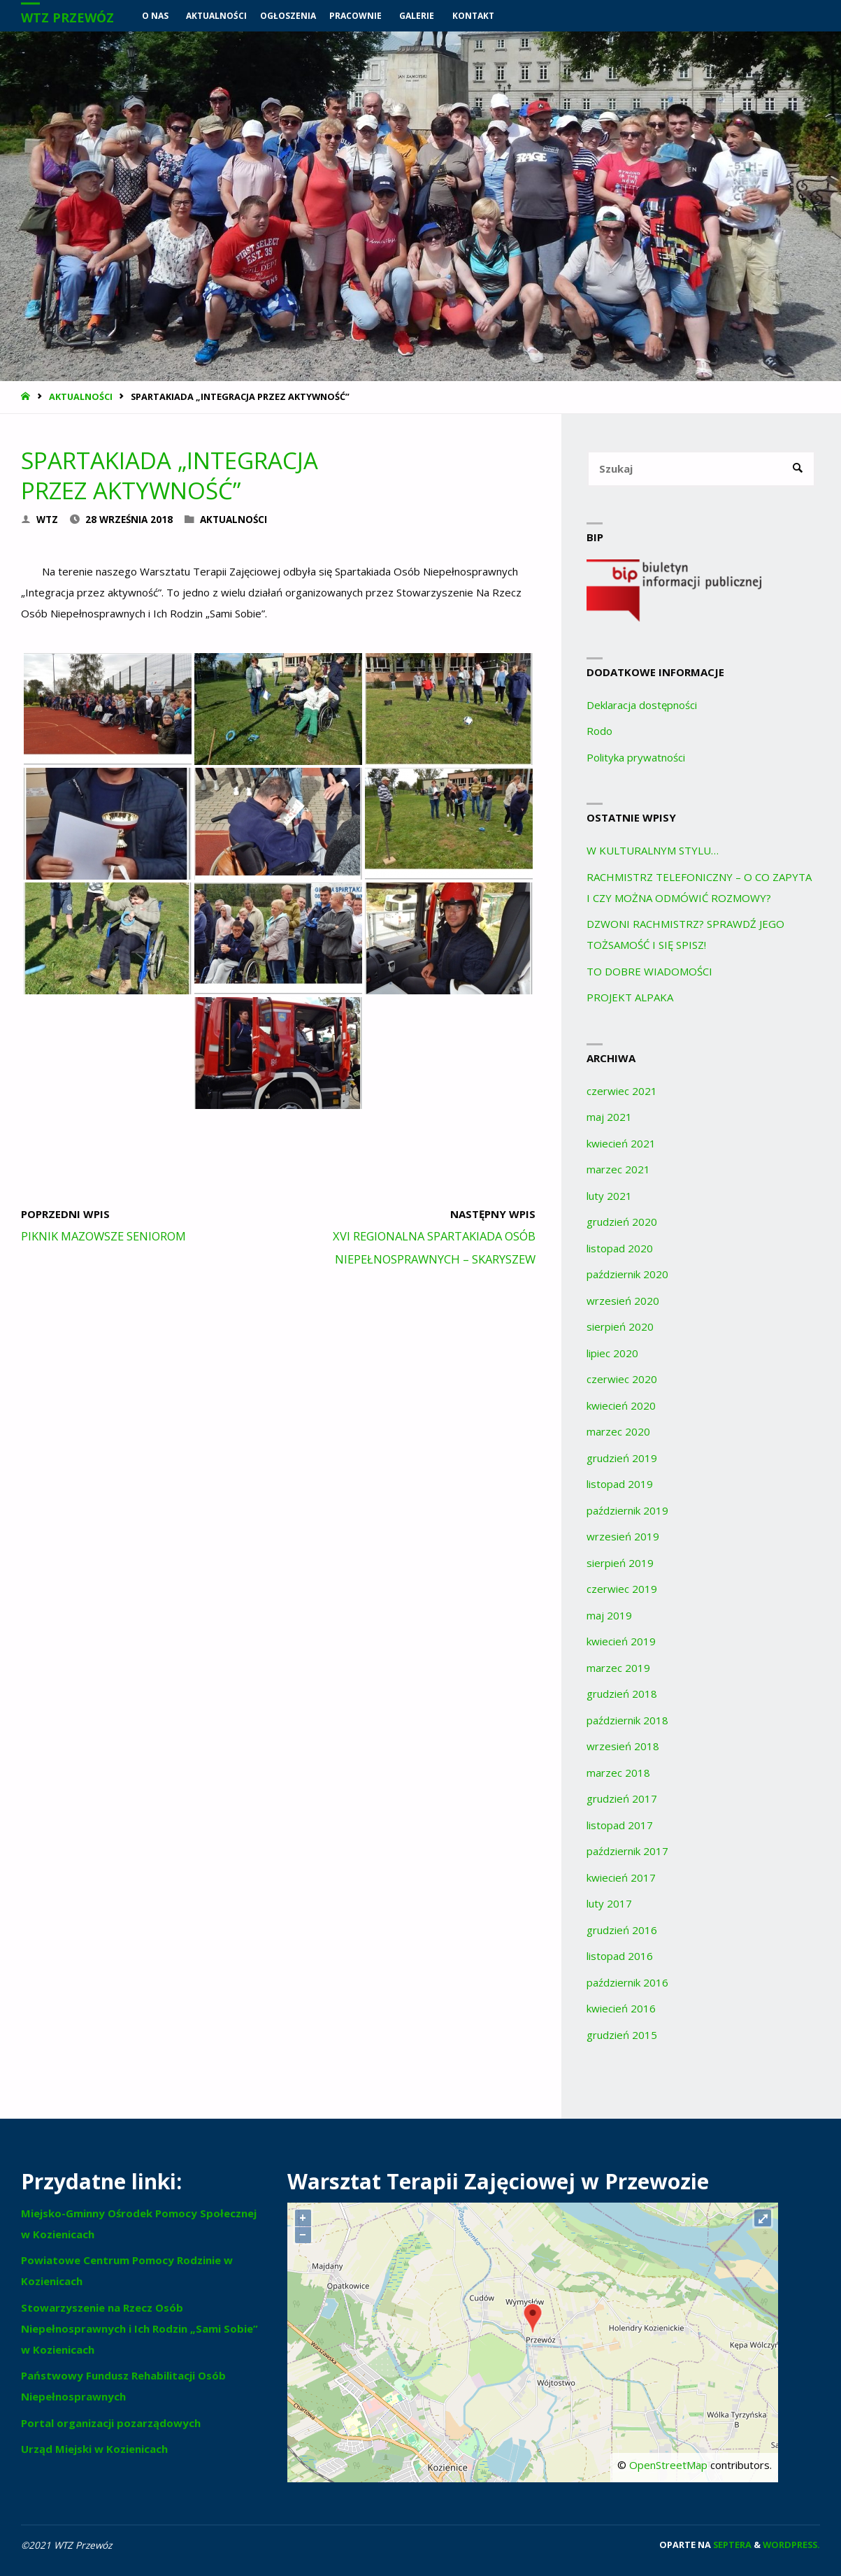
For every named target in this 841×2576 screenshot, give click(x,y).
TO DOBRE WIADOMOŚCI (649, 971)
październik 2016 (627, 1982)
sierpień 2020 (620, 1326)
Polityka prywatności (636, 757)
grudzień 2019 (622, 1458)
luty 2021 (609, 1196)
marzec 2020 (618, 1431)
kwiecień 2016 (621, 2008)
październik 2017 (627, 1851)
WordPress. (791, 2544)
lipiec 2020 (612, 1353)
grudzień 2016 (622, 1930)
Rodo (599, 731)
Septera (731, 2544)
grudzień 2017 (622, 1798)
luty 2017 (609, 1903)
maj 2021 (609, 1117)
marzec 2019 (618, 1668)
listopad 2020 (620, 1248)
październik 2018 (627, 1720)
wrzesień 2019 (623, 1536)
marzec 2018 (618, 1773)
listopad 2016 (620, 1956)
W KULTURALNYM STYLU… (653, 850)
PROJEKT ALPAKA (630, 997)
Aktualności (81, 396)
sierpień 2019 (620, 1563)
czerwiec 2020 (622, 1379)
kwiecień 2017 (621, 1877)
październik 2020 (627, 1274)
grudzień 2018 (622, 1694)
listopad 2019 (620, 1484)
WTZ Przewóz (67, 16)
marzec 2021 (618, 1169)
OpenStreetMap (668, 2465)
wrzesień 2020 (623, 1301)
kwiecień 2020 (621, 1405)
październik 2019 (627, 1510)
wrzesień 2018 (623, 1746)
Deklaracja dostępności (642, 705)
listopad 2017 (620, 1825)
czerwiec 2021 (622, 1091)
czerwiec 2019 (622, 1589)
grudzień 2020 (622, 1222)
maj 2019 (609, 1615)
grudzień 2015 (622, 2035)
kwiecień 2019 (621, 1641)
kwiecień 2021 (621, 1143)
